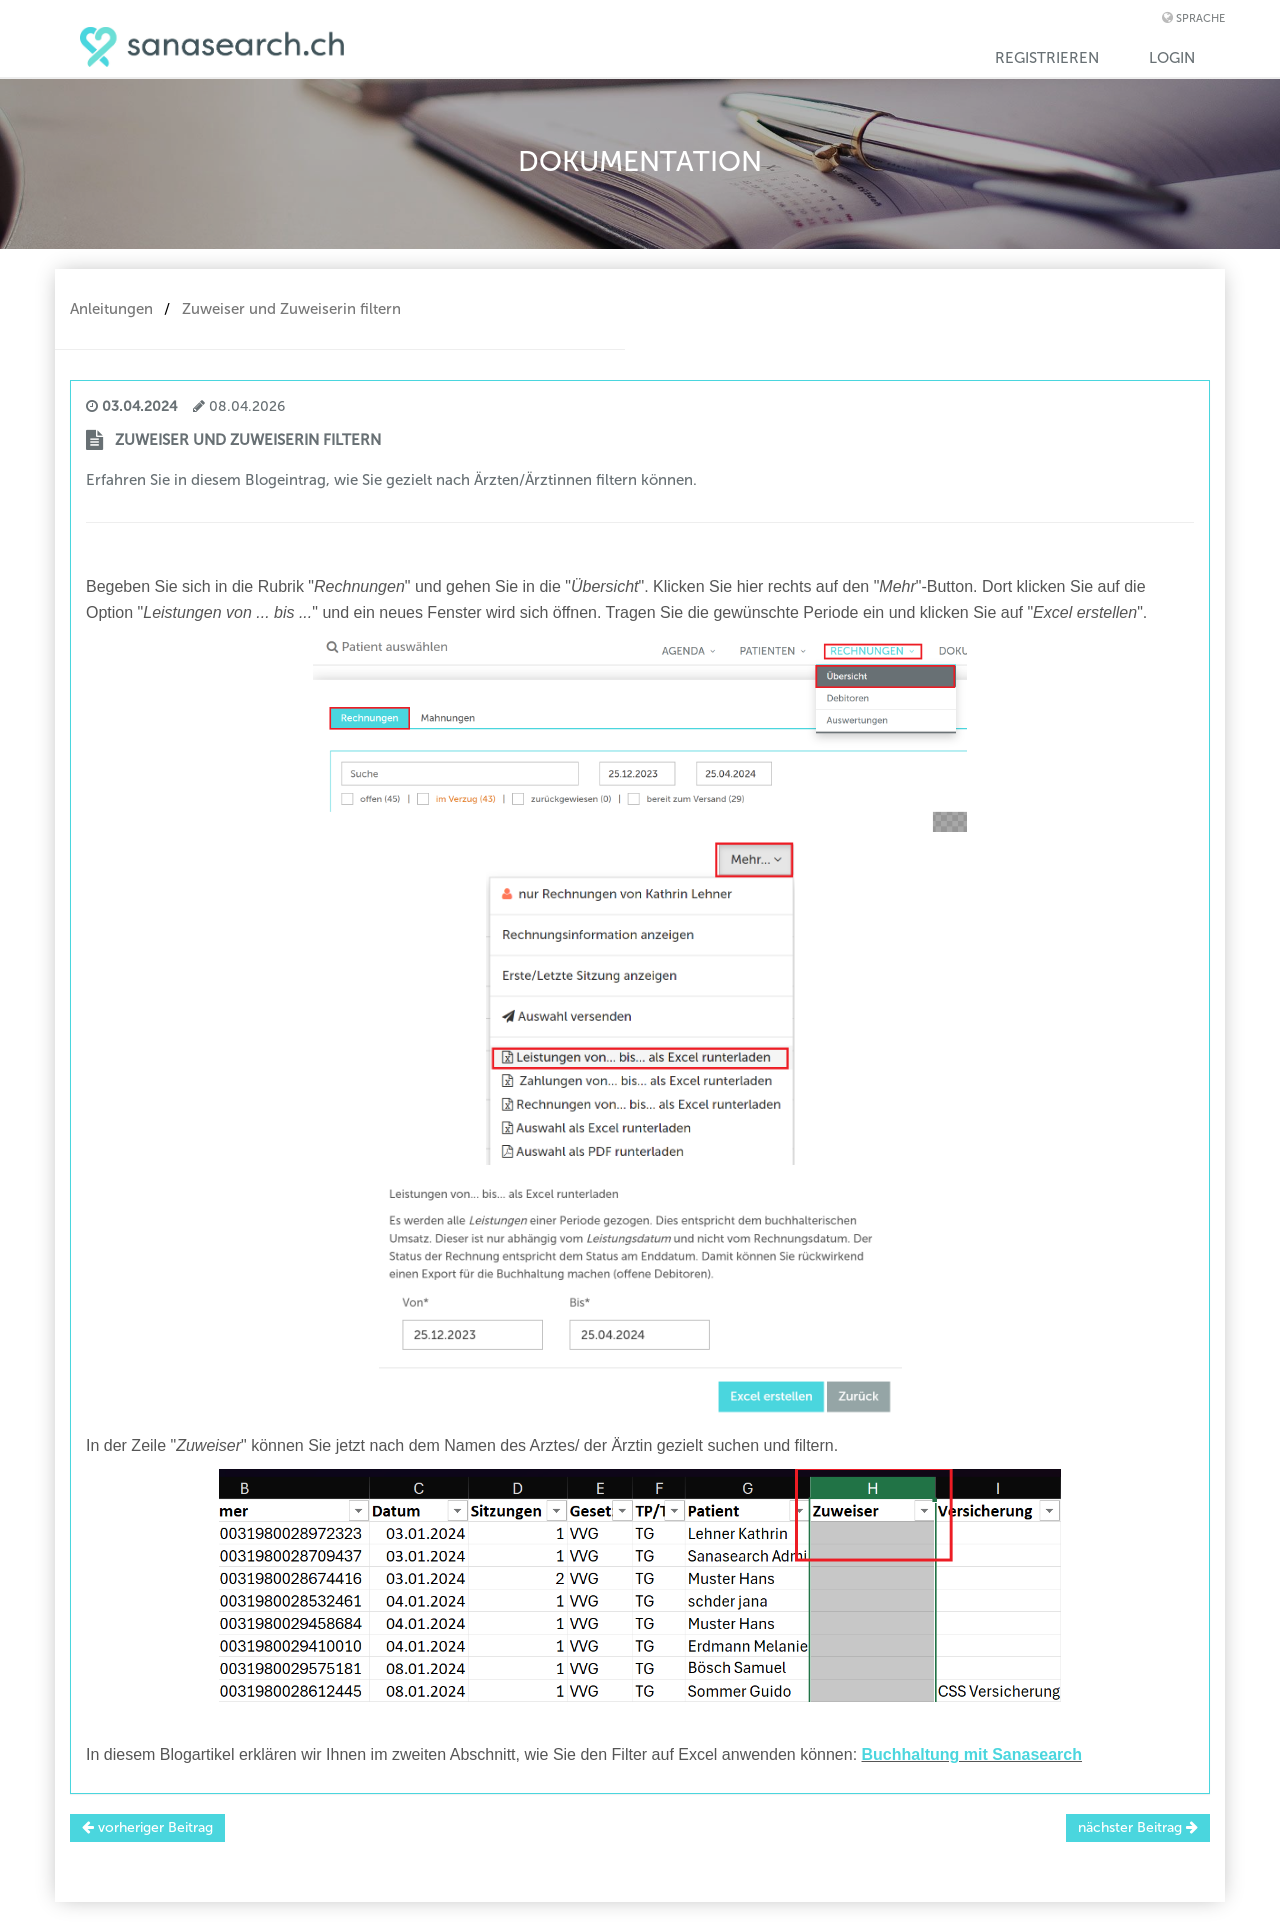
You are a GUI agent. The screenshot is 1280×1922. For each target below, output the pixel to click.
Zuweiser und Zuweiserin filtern (291, 309)
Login (1172, 58)
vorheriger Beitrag (147, 1827)
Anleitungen (111, 309)
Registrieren (1047, 58)
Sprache (1200, 18)
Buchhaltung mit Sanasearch (972, 1754)
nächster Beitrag (1138, 1827)
